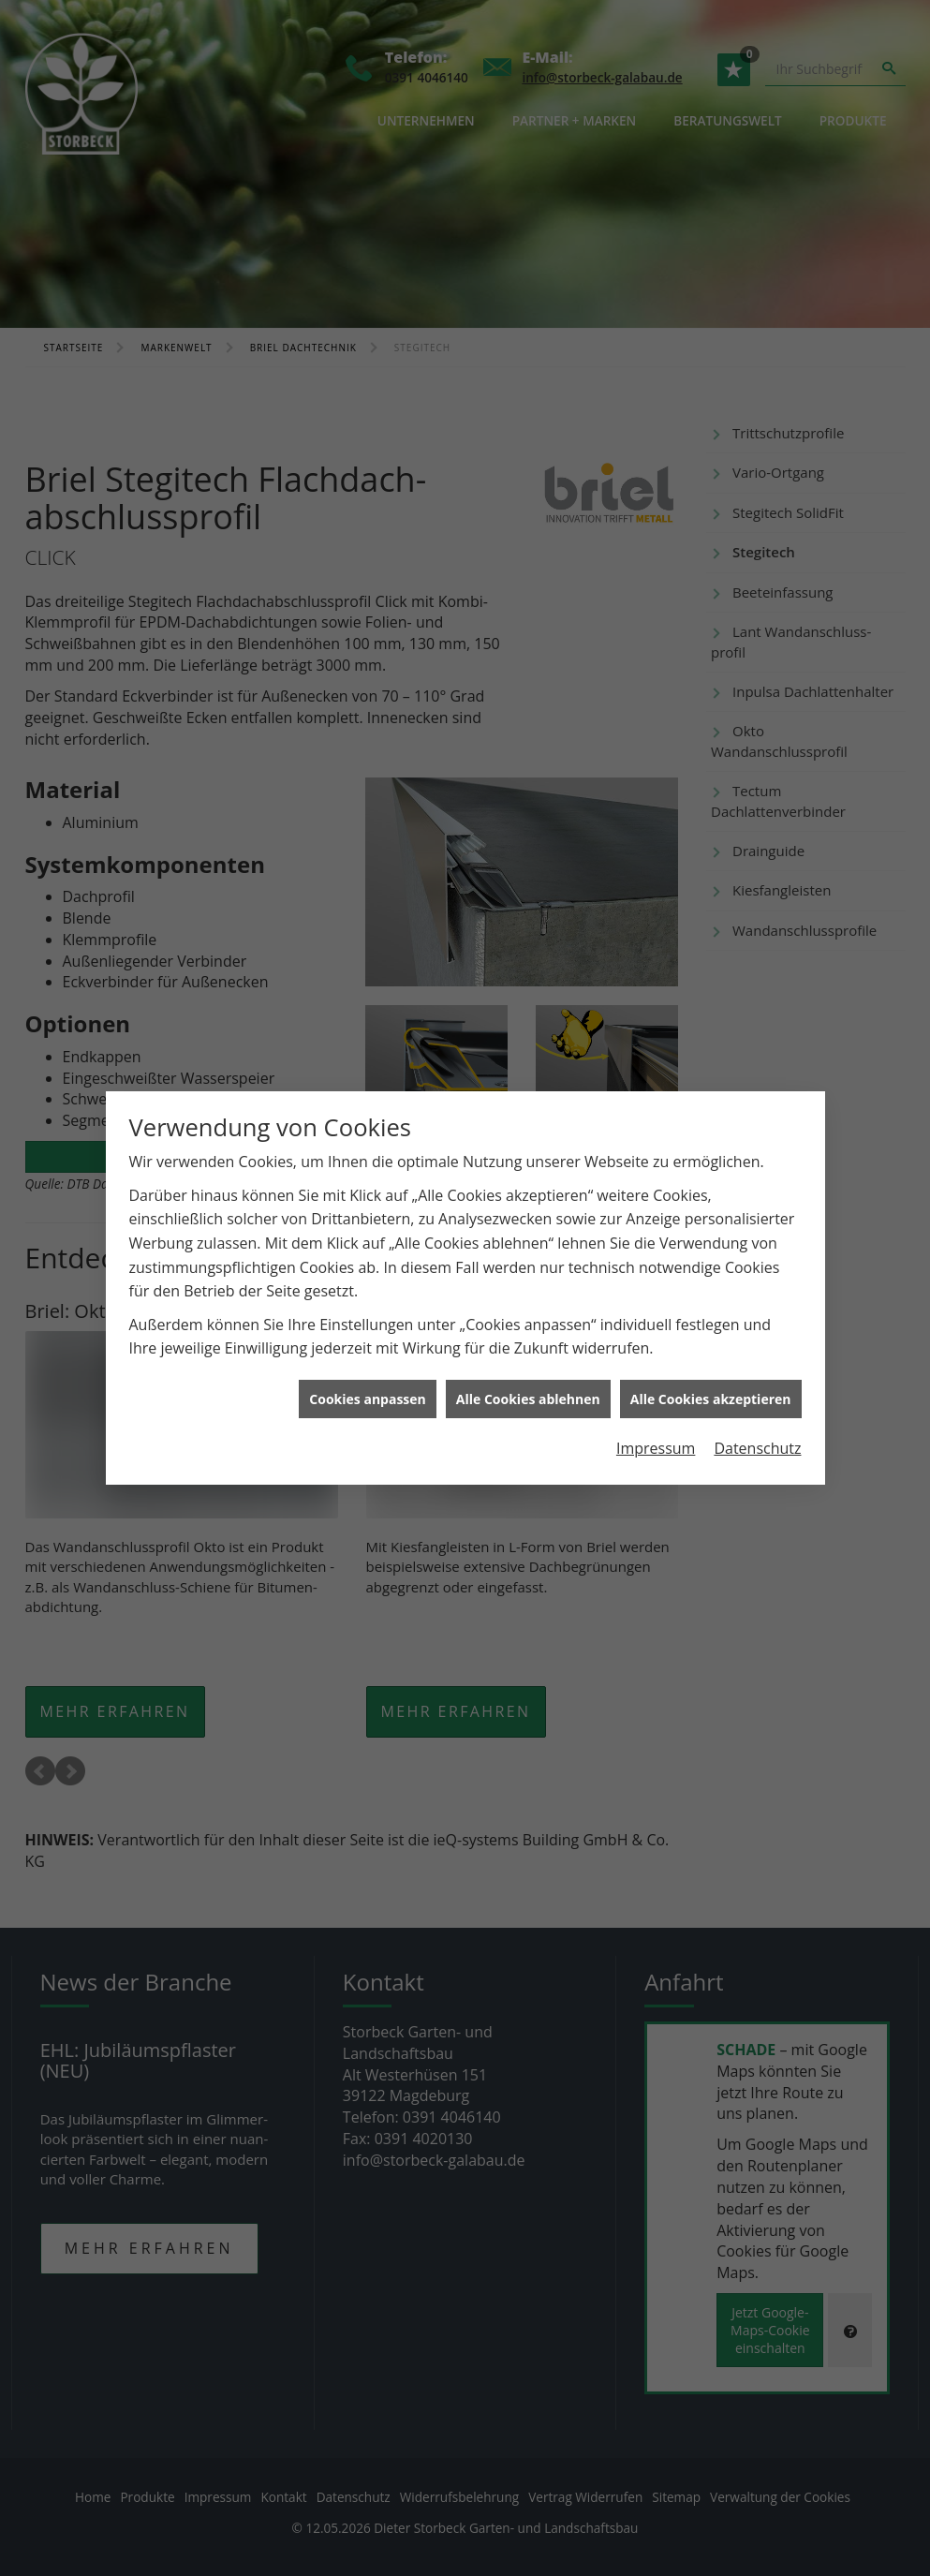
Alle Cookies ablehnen (528, 1361)
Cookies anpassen (367, 1361)
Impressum (655, 1411)
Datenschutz (757, 1411)
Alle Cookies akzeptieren (710, 1361)
